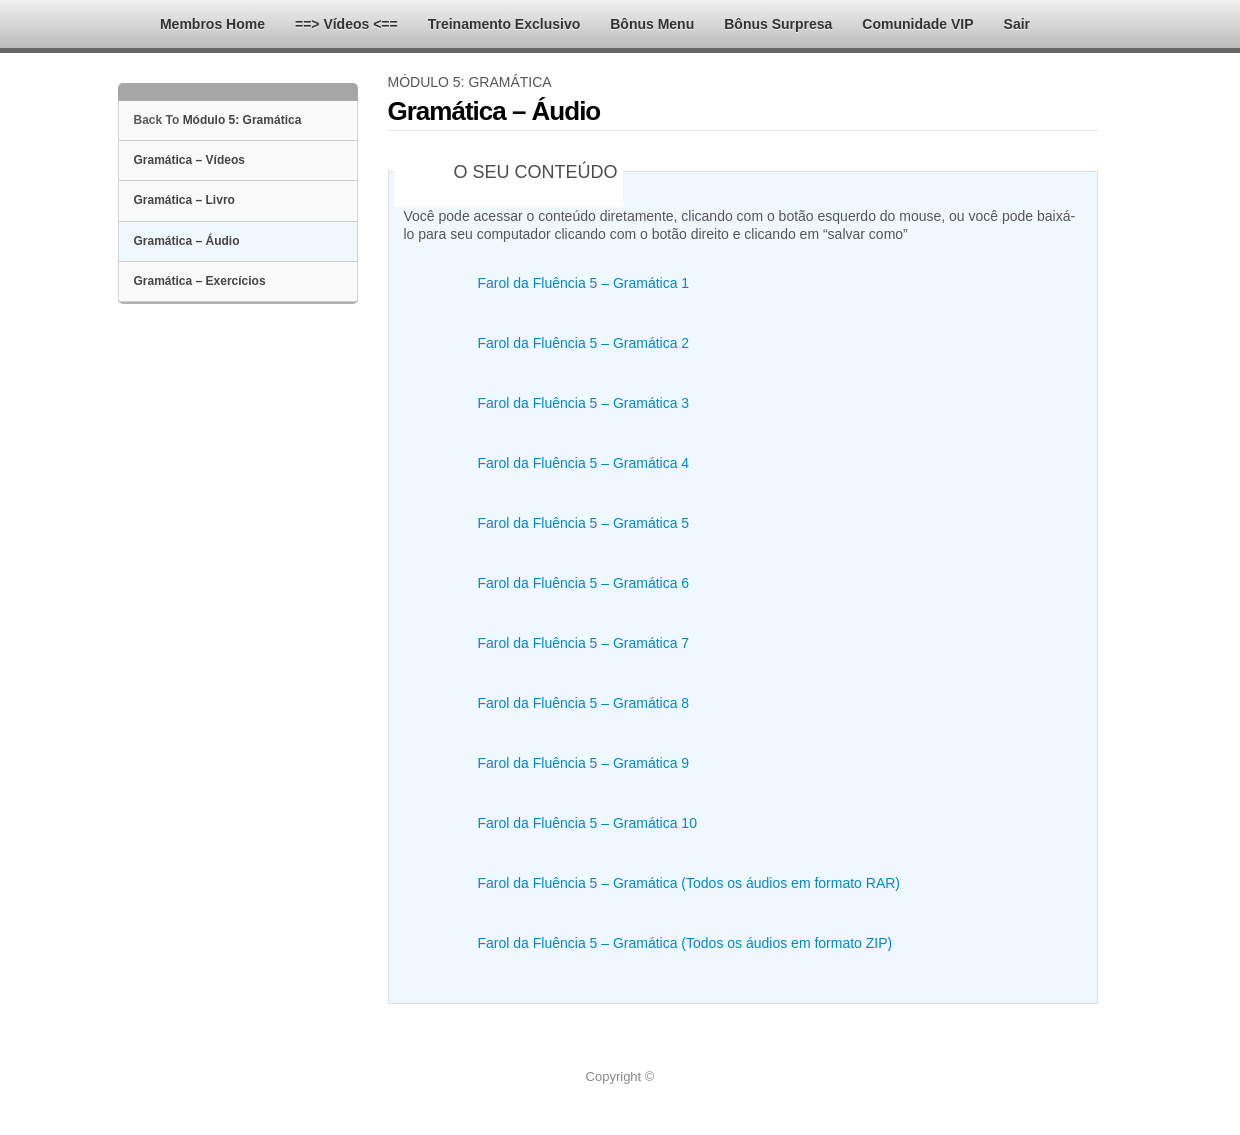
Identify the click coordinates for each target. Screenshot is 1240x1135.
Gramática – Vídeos (189, 160)
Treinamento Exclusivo (504, 24)
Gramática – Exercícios (200, 281)
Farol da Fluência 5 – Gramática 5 (584, 523)
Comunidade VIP (917, 24)
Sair (1017, 24)
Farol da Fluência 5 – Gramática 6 (584, 583)
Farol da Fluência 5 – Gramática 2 (584, 343)
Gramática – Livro (184, 200)
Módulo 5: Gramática (242, 120)
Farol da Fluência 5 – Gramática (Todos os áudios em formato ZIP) (685, 943)
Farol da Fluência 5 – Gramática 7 (584, 643)
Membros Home (212, 24)
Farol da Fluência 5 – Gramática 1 (584, 283)
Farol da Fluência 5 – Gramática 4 (584, 463)
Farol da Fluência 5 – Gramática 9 (584, 763)
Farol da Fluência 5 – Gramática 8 (584, 703)
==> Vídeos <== (346, 24)
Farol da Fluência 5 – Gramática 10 (587, 823)
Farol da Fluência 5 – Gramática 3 (584, 403)
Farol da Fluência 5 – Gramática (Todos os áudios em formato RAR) (689, 883)
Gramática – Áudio (187, 241)
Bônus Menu (652, 24)
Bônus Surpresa (778, 24)
